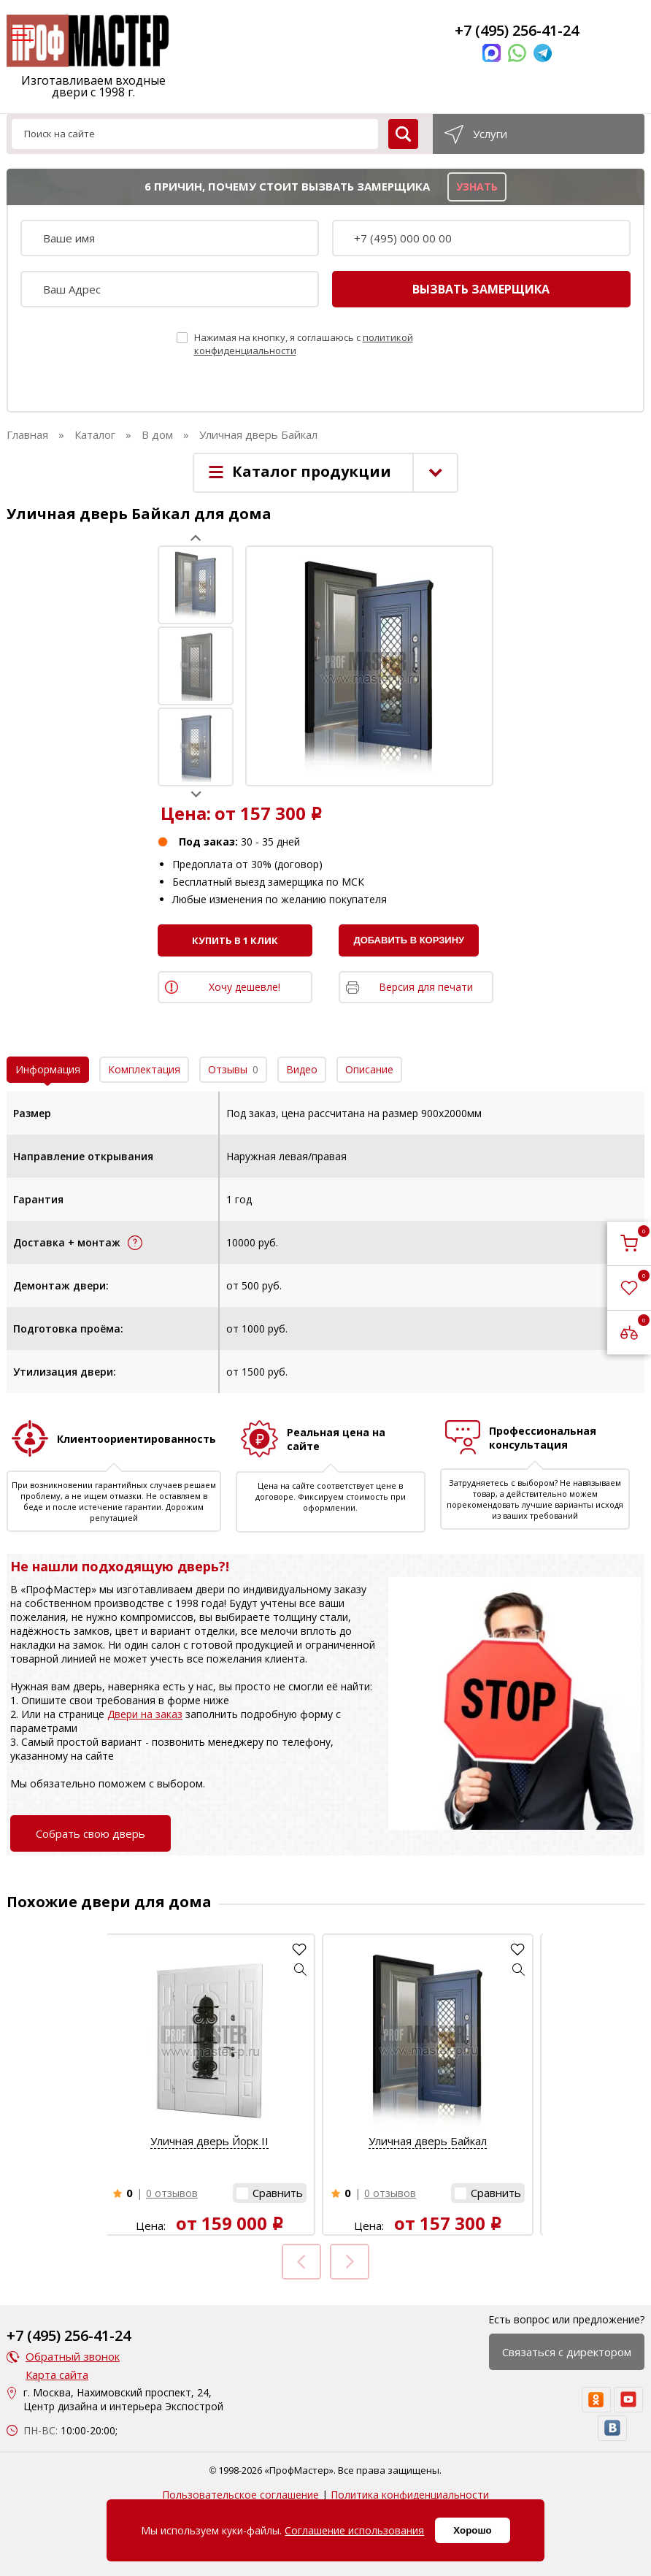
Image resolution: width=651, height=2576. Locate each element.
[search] (403, 134)
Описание (369, 1069)
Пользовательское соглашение (240, 2495)
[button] (300, 1969)
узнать (477, 186)
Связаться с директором (566, 2352)
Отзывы (233, 1069)
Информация (47, 1069)
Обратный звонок (73, 2356)
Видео (301, 1069)
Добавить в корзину (408, 940)
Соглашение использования (354, 2530)
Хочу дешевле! (244, 987)
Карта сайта (57, 2374)
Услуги (490, 133)
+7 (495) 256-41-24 (517, 30)
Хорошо (472, 2530)
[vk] (612, 2428)
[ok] (596, 2399)
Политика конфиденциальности (410, 2495)
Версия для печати (426, 987)
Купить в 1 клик (235, 940)
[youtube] (628, 2399)
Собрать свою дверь (90, 1833)
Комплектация (144, 1069)
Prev (195, 537)
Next (195, 794)
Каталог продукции (311, 471)
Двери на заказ (144, 1714)
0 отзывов (172, 2193)
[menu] (20, 35)
